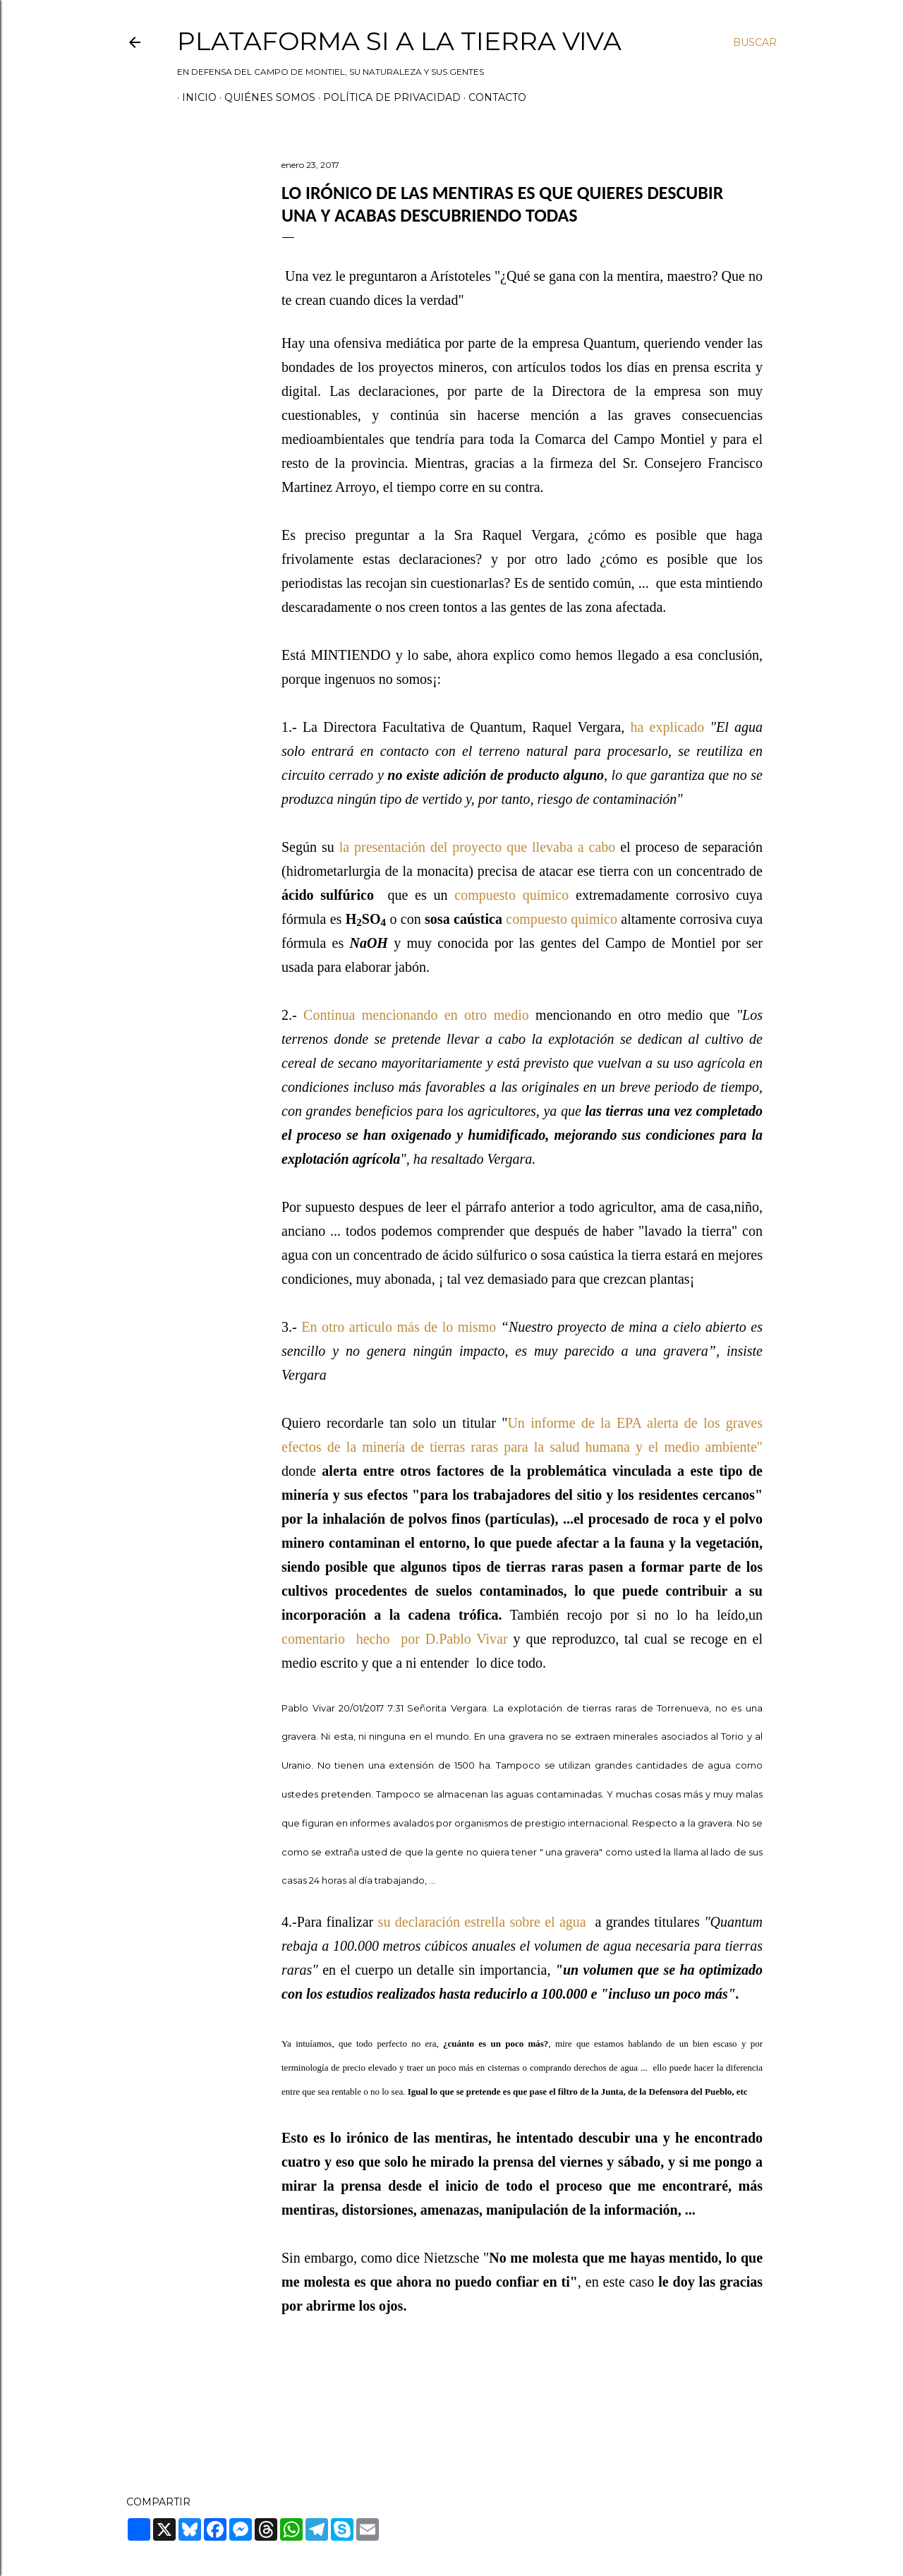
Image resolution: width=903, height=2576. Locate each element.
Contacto (492, 97)
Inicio (194, 97)
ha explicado (667, 727)
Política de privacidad (387, 97)
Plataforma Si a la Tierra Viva (399, 40)
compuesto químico (511, 895)
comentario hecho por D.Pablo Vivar (397, 1639)
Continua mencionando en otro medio (416, 1015)
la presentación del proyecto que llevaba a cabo (480, 847)
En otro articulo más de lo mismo (398, 1327)
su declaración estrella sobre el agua (482, 1922)
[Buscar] (755, 42)
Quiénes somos (264, 97)
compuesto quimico (561, 919)
